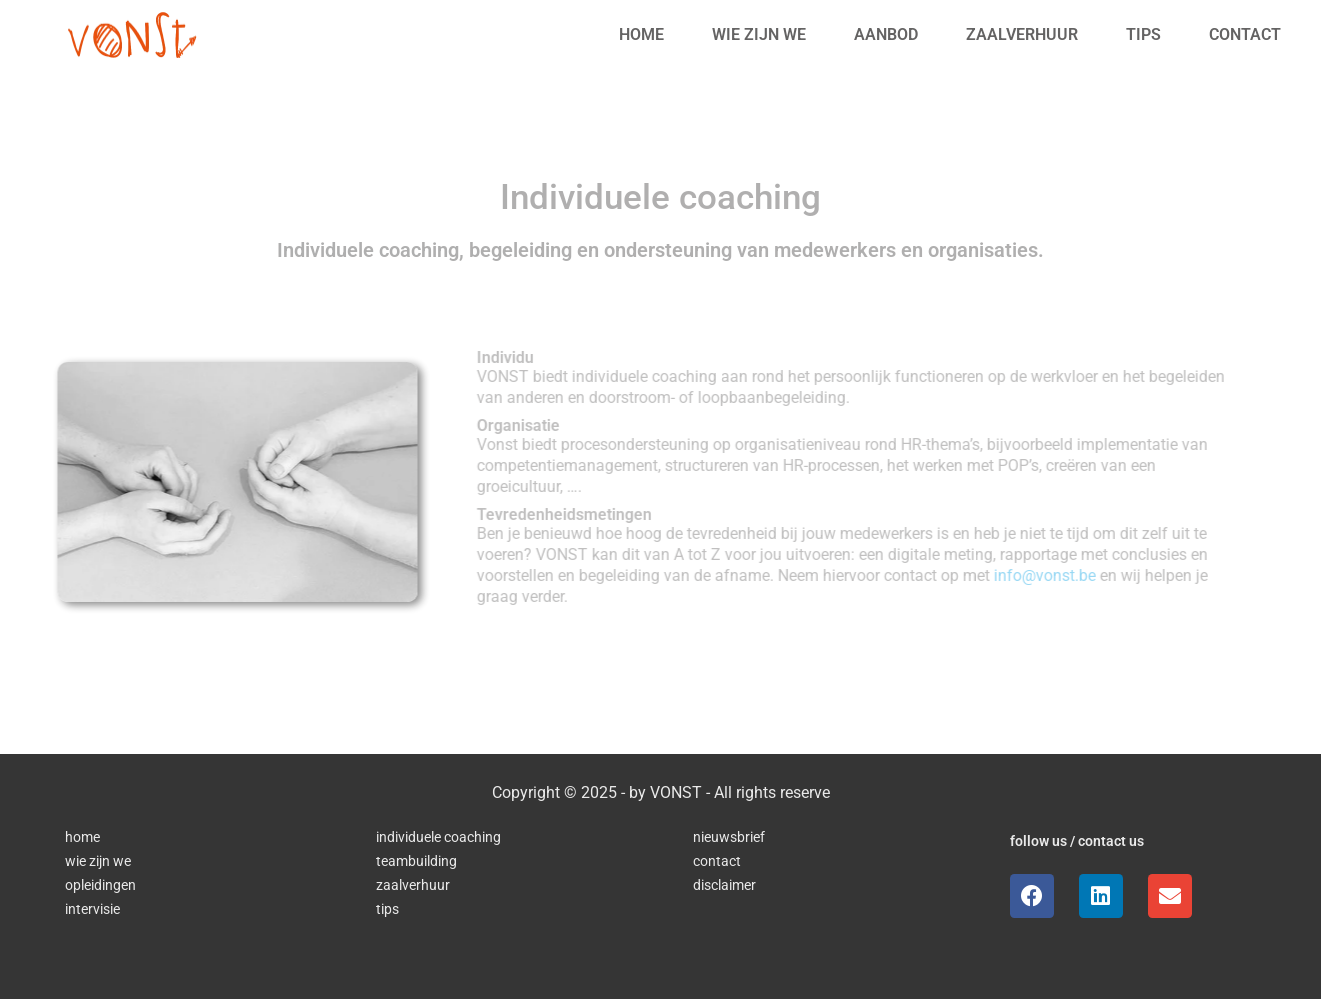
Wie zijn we (759, 34)
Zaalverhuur (1022, 34)
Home (641, 34)
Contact (1245, 34)
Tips (1143, 34)
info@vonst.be (1050, 575)
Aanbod (886, 34)
